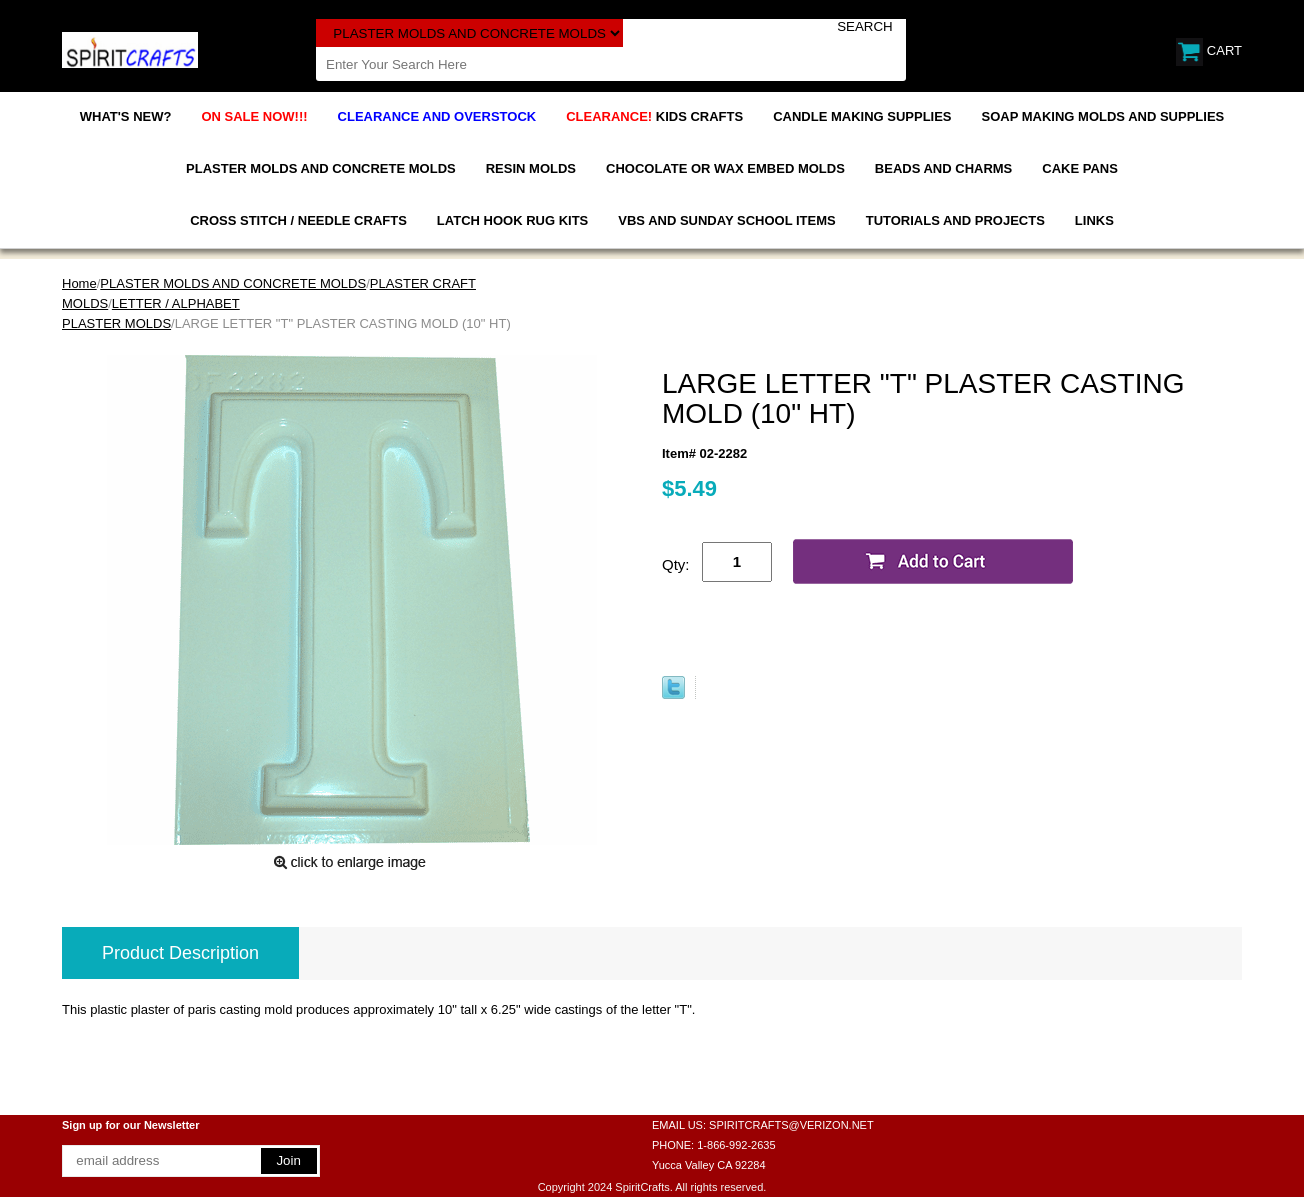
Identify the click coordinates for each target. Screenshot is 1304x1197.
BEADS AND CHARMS (943, 168)
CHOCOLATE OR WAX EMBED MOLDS (725, 168)
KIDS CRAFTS (654, 116)
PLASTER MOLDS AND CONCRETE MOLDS (321, 168)
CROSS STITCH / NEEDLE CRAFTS (298, 220)
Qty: (676, 564)
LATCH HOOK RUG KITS (512, 220)
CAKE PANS (1080, 168)
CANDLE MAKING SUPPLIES (862, 116)
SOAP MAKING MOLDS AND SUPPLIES (1103, 116)
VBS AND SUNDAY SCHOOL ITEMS (726, 220)
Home (79, 283)
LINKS (1094, 220)
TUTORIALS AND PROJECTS (955, 220)
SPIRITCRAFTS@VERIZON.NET (791, 1125)
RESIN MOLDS (531, 168)
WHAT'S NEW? (126, 116)
